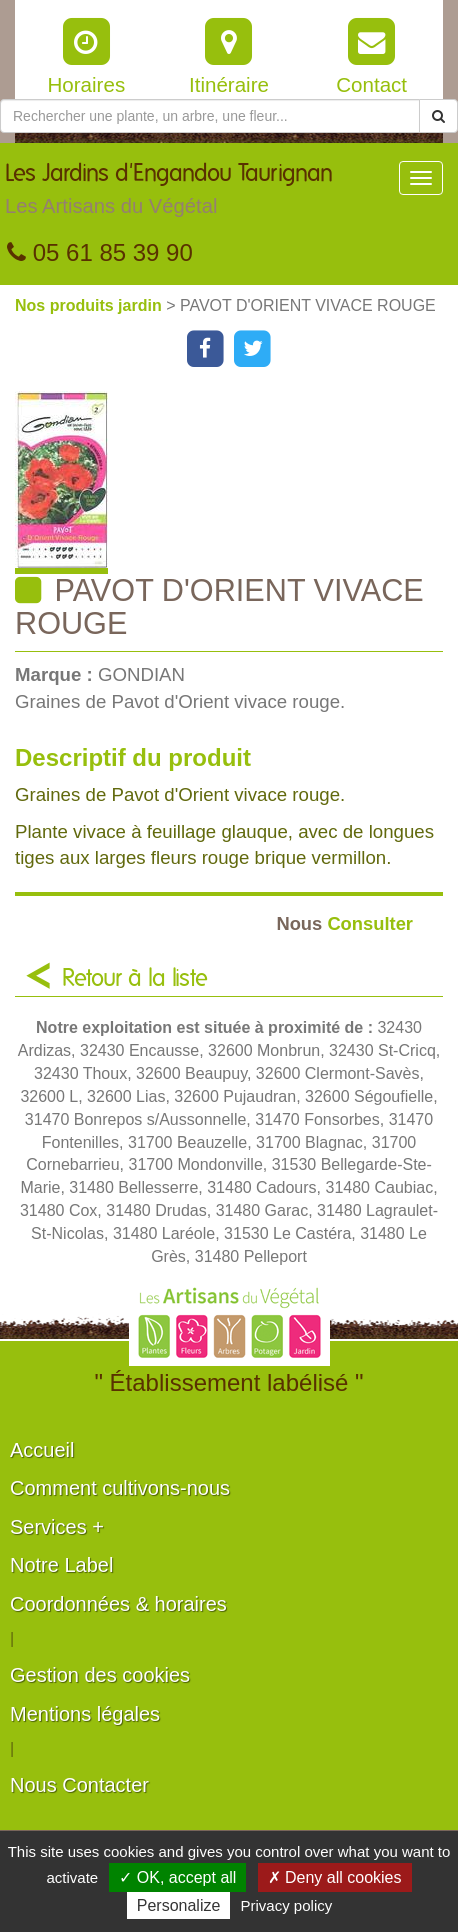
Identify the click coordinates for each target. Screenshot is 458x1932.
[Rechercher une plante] (210, 116)
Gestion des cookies (100, 1675)
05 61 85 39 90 (100, 252)
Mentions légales (85, 1714)
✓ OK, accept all (177, 1877)
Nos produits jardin (90, 305)
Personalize (179, 1905)
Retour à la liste (135, 979)
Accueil (42, 1450)
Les (169, 194)
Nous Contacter (79, 1785)
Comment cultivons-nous (120, 1488)
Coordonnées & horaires (118, 1604)
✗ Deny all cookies (335, 1877)
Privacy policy (287, 1905)
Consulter (344, 923)
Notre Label (61, 1565)
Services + (57, 1527)
